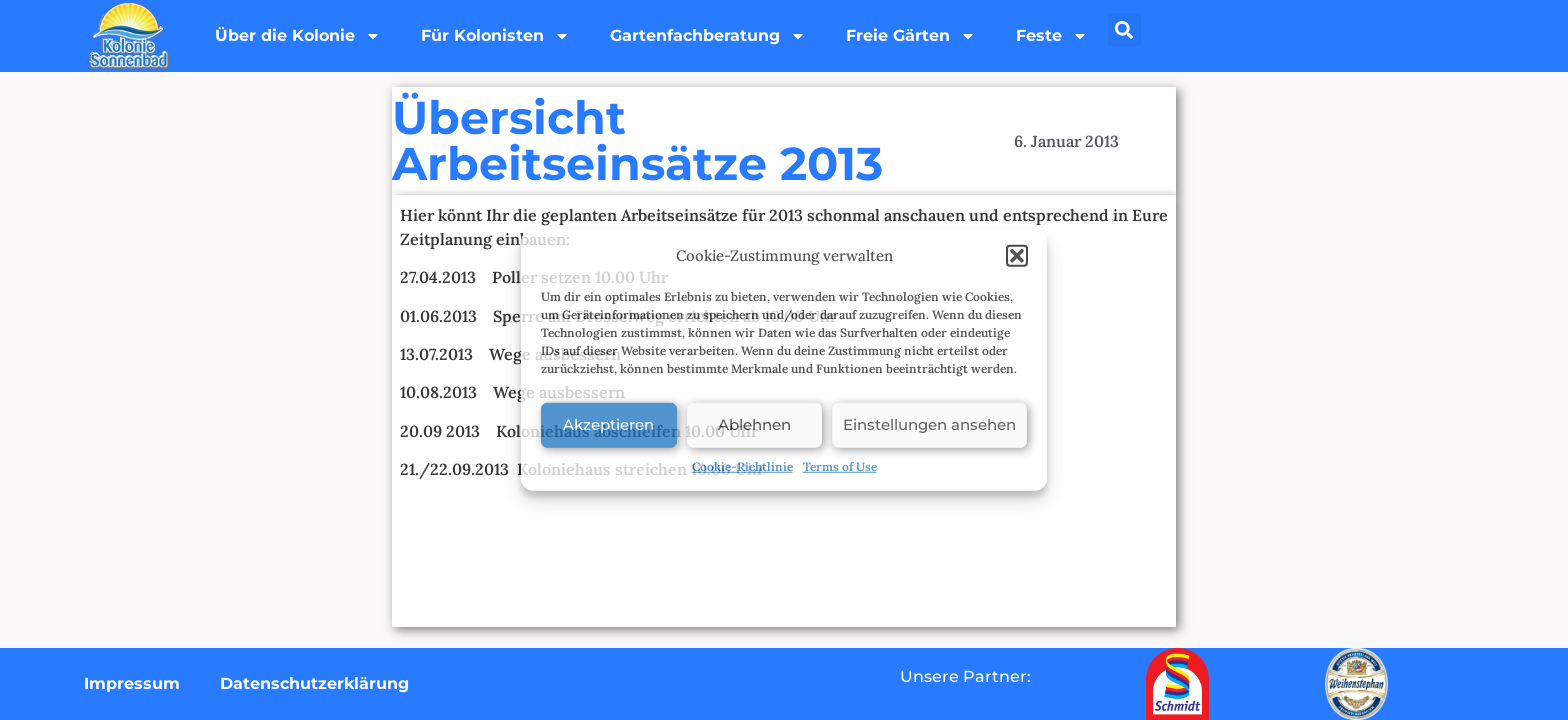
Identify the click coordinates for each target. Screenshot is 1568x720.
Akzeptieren (608, 424)
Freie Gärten (911, 36)
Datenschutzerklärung (314, 683)
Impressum (132, 683)
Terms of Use (840, 465)
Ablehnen (754, 424)
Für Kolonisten (495, 36)
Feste (1052, 36)
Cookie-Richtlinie (742, 465)
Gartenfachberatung (708, 36)
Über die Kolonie (298, 36)
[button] (1017, 256)
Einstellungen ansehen (929, 424)
